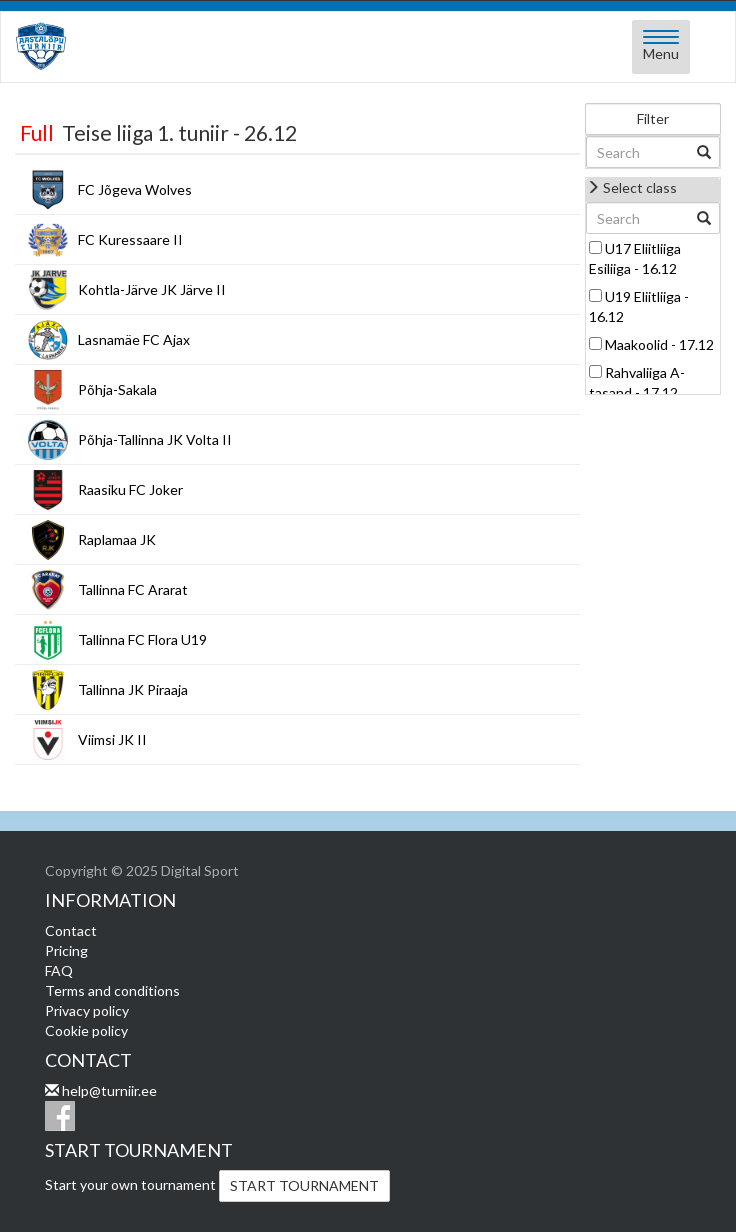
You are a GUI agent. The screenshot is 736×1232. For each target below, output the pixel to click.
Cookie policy (86, 1030)
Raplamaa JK (117, 539)
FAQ (59, 970)
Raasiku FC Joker (130, 489)
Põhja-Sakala (117, 389)
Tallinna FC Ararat (133, 589)
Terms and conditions (112, 990)
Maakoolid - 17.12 (659, 344)
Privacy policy (87, 1010)
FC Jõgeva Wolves (135, 189)
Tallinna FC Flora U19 (142, 639)
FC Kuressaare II (130, 239)
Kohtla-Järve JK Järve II (152, 289)
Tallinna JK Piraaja (133, 689)
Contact (71, 930)
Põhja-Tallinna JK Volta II (155, 439)
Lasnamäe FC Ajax (134, 339)
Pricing (66, 950)
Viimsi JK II (112, 739)
